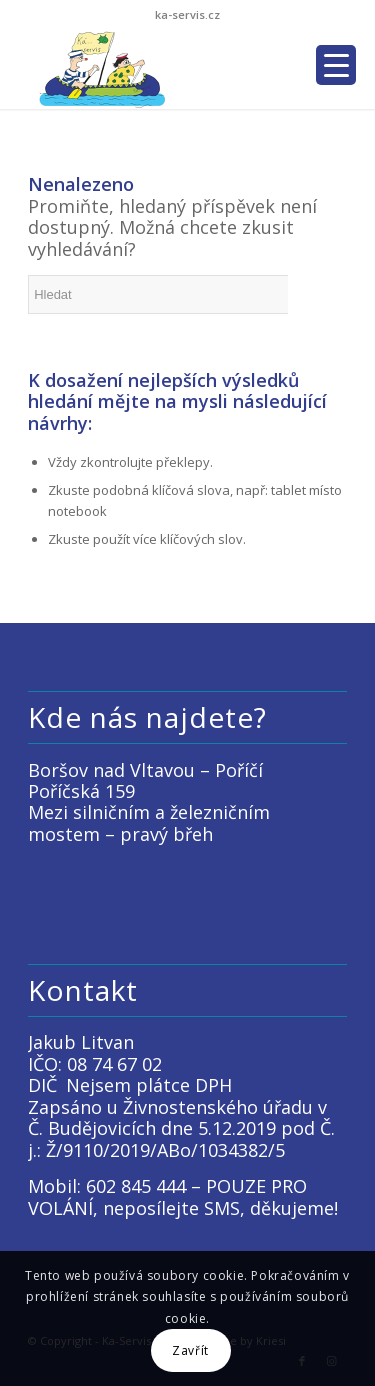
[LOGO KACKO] (155, 69)
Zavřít (190, 1350)
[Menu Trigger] (336, 65)
